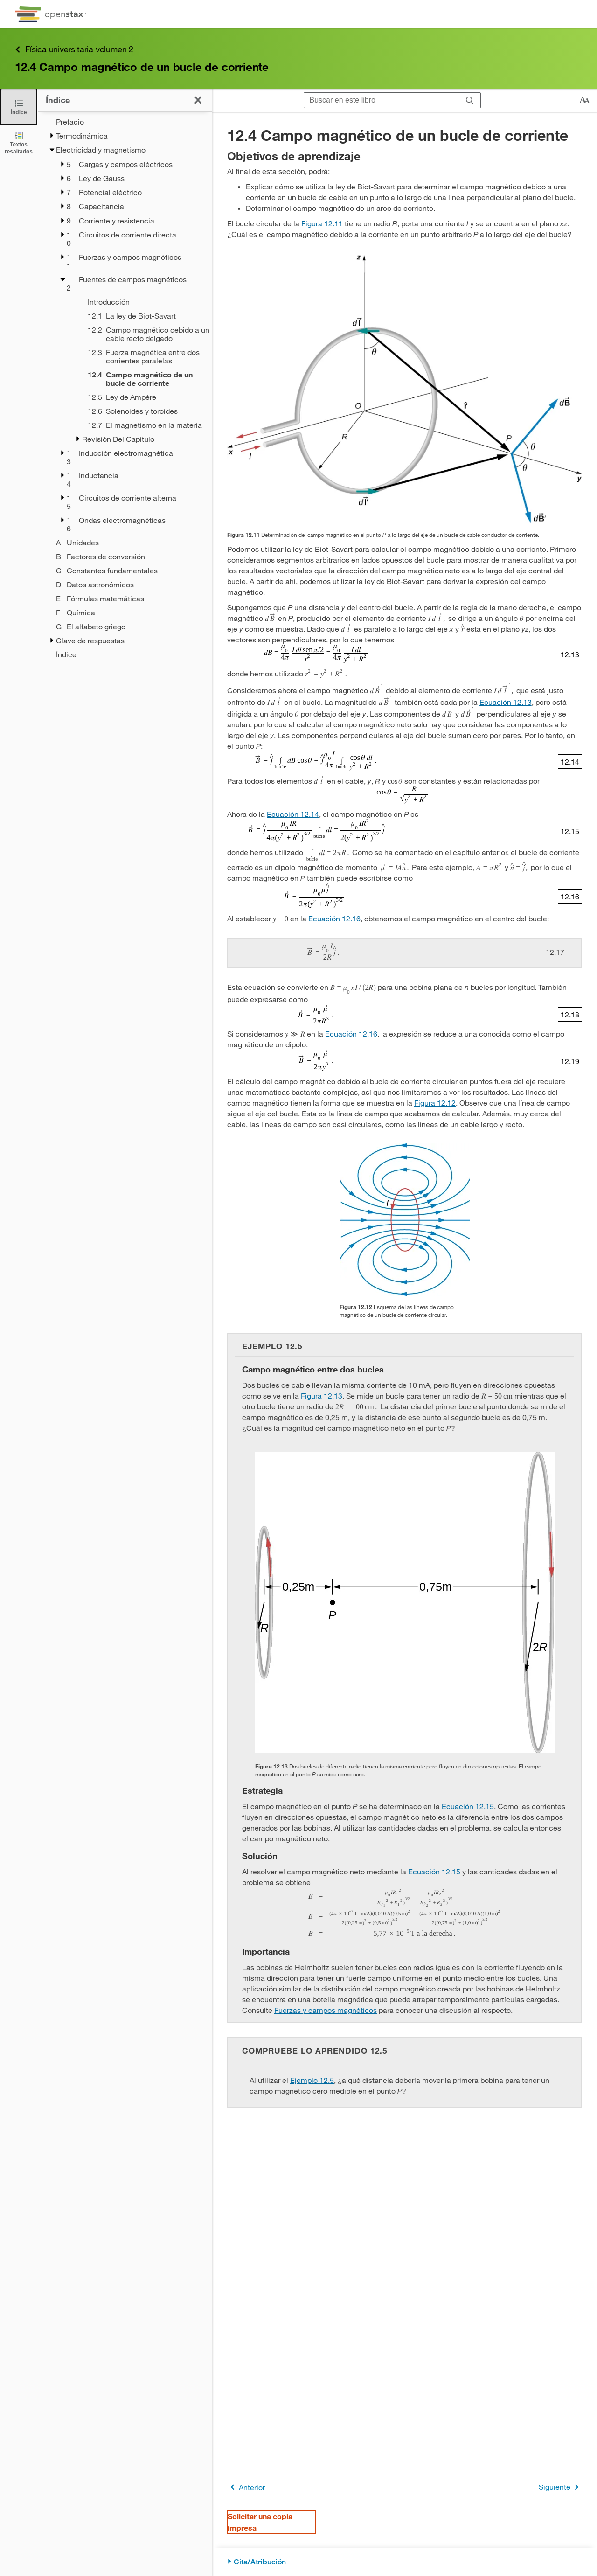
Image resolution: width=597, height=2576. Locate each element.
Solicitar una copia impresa (260, 2522)
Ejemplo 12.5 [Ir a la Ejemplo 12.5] (312, 2079)
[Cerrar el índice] (18, 107)
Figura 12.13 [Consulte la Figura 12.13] (321, 1395)
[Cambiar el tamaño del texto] (584, 100)
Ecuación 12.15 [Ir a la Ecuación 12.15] (468, 1806)
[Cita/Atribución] (404, 2562)
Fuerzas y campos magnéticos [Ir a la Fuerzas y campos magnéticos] (325, 2009)
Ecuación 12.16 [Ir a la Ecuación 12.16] (334, 918)
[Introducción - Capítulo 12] (137, 302)
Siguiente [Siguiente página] (560, 2487)
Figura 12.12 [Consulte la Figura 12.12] (435, 1102)
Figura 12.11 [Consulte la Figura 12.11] (322, 223)
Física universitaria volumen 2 (74, 49)
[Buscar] (469, 100)
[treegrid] (124, 388)
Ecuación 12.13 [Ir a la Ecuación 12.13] (505, 701)
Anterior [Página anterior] (246, 2487)
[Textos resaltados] (18, 142)
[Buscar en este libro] (382, 100)
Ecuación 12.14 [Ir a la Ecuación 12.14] (293, 813)
